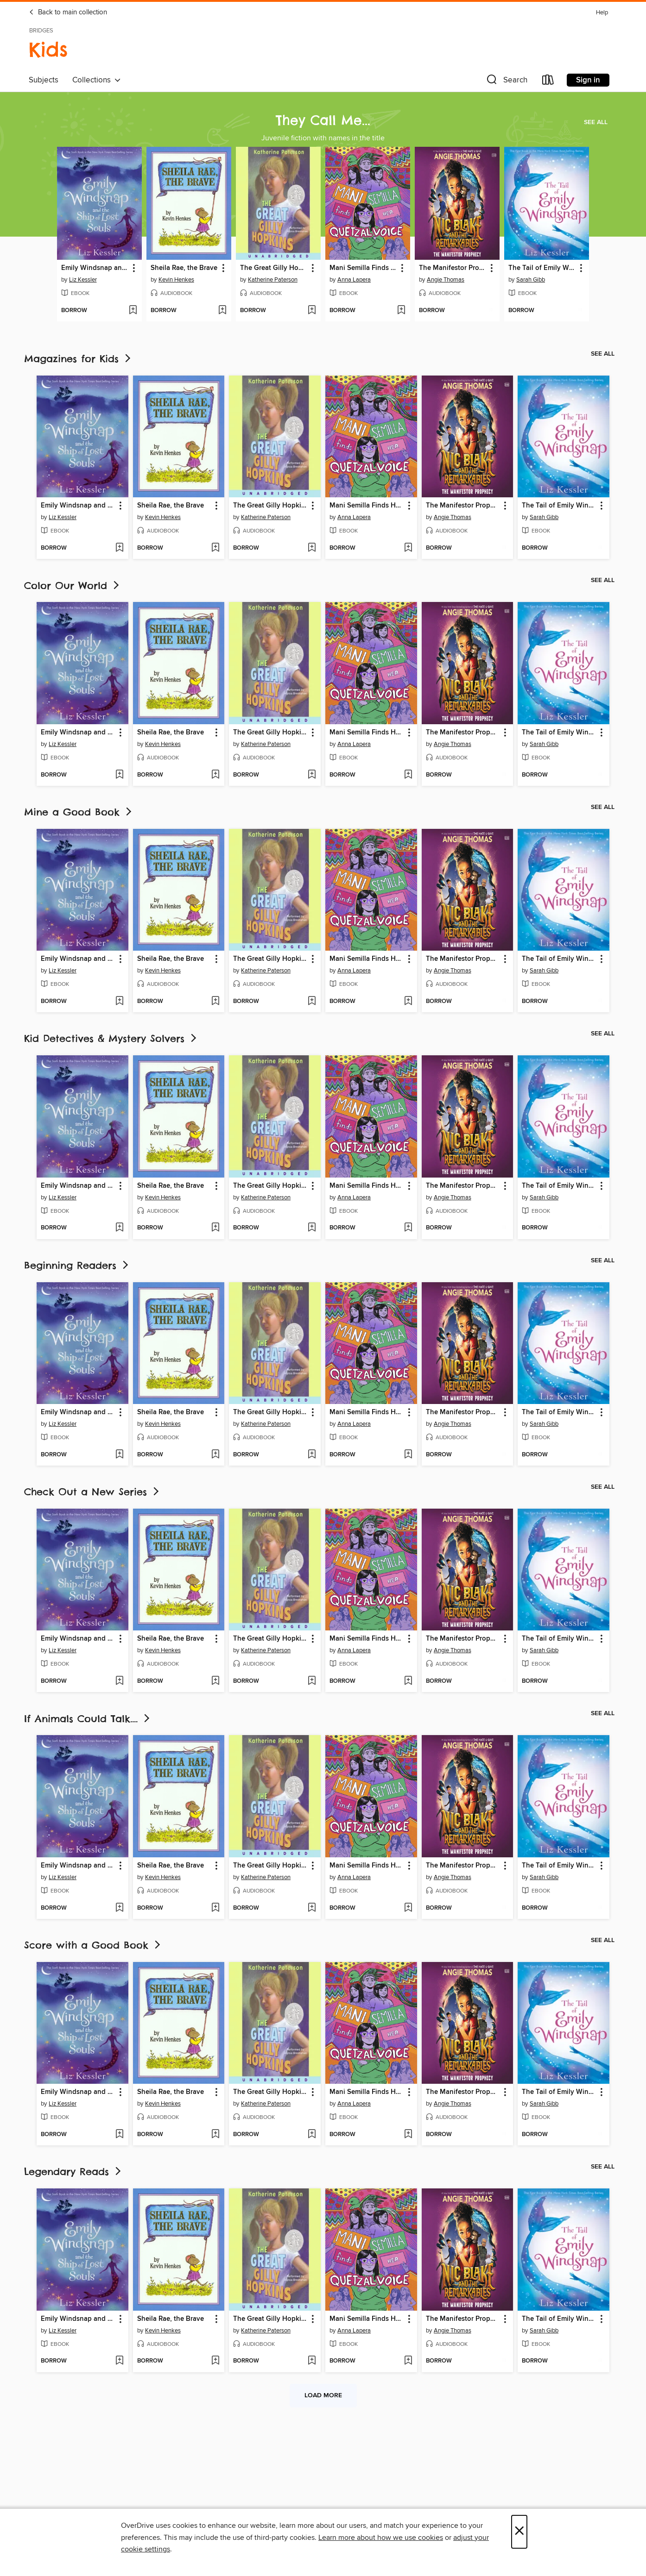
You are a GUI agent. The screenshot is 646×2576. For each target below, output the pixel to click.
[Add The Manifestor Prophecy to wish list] (490, 311)
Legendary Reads (73, 2171)
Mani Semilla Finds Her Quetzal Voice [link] (363, 268)
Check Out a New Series (92, 1491)
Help (602, 12)
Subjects (43, 80)
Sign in (588, 80)
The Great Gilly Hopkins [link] (274, 268)
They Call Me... (323, 120)
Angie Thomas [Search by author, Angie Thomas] (445, 279)
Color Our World (72, 585)
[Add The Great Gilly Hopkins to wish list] (311, 311)
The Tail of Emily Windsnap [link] (542, 268)
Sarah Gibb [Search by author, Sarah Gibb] (530, 279)
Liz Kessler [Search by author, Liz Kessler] (83, 279)
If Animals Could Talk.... (88, 1718)
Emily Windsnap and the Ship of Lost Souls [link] (95, 268)
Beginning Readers (77, 1265)
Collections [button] (96, 80)
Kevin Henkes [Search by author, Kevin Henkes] (176, 279)
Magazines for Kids (78, 358)
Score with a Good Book (93, 1945)
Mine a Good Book (78, 812)
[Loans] (548, 82)
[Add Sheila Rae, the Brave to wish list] (222, 311)
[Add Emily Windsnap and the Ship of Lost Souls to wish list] (133, 311)
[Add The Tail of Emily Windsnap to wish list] (580, 311)
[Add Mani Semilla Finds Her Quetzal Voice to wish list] (401, 311)
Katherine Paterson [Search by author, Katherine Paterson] (273, 279)
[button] (506, 82)
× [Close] (519, 2532)
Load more (323, 2395)
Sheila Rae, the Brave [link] (184, 268)
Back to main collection (68, 12)
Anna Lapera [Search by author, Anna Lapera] (354, 279)
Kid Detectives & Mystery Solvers (111, 1038)
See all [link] (596, 122)
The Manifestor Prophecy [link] (453, 268)
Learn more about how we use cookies (380, 2537)
